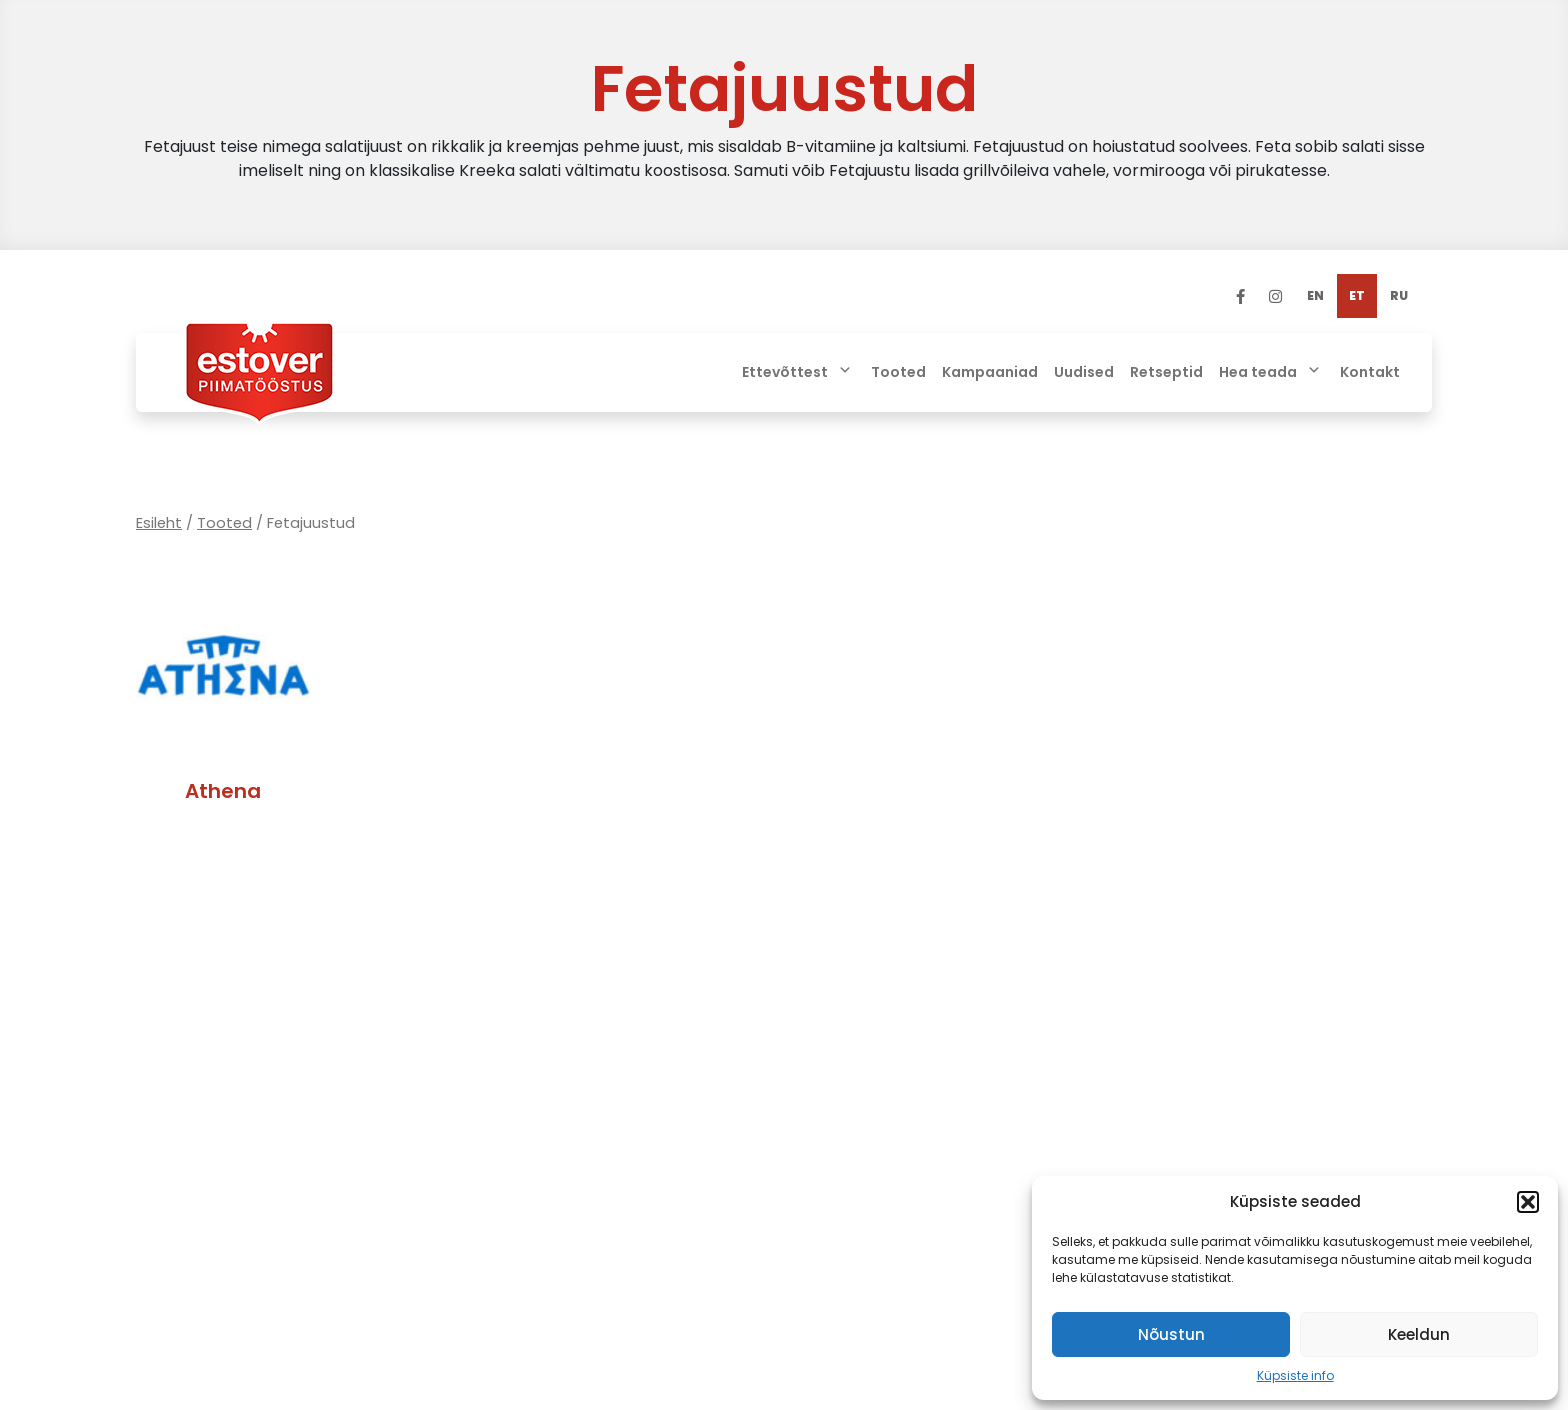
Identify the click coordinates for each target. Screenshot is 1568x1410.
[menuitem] (1315, 296)
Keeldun (1419, 1334)
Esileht (159, 523)
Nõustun (1171, 1334)
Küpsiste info (1295, 1375)
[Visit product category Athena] (223, 695)
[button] (1528, 1202)
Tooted (224, 523)
